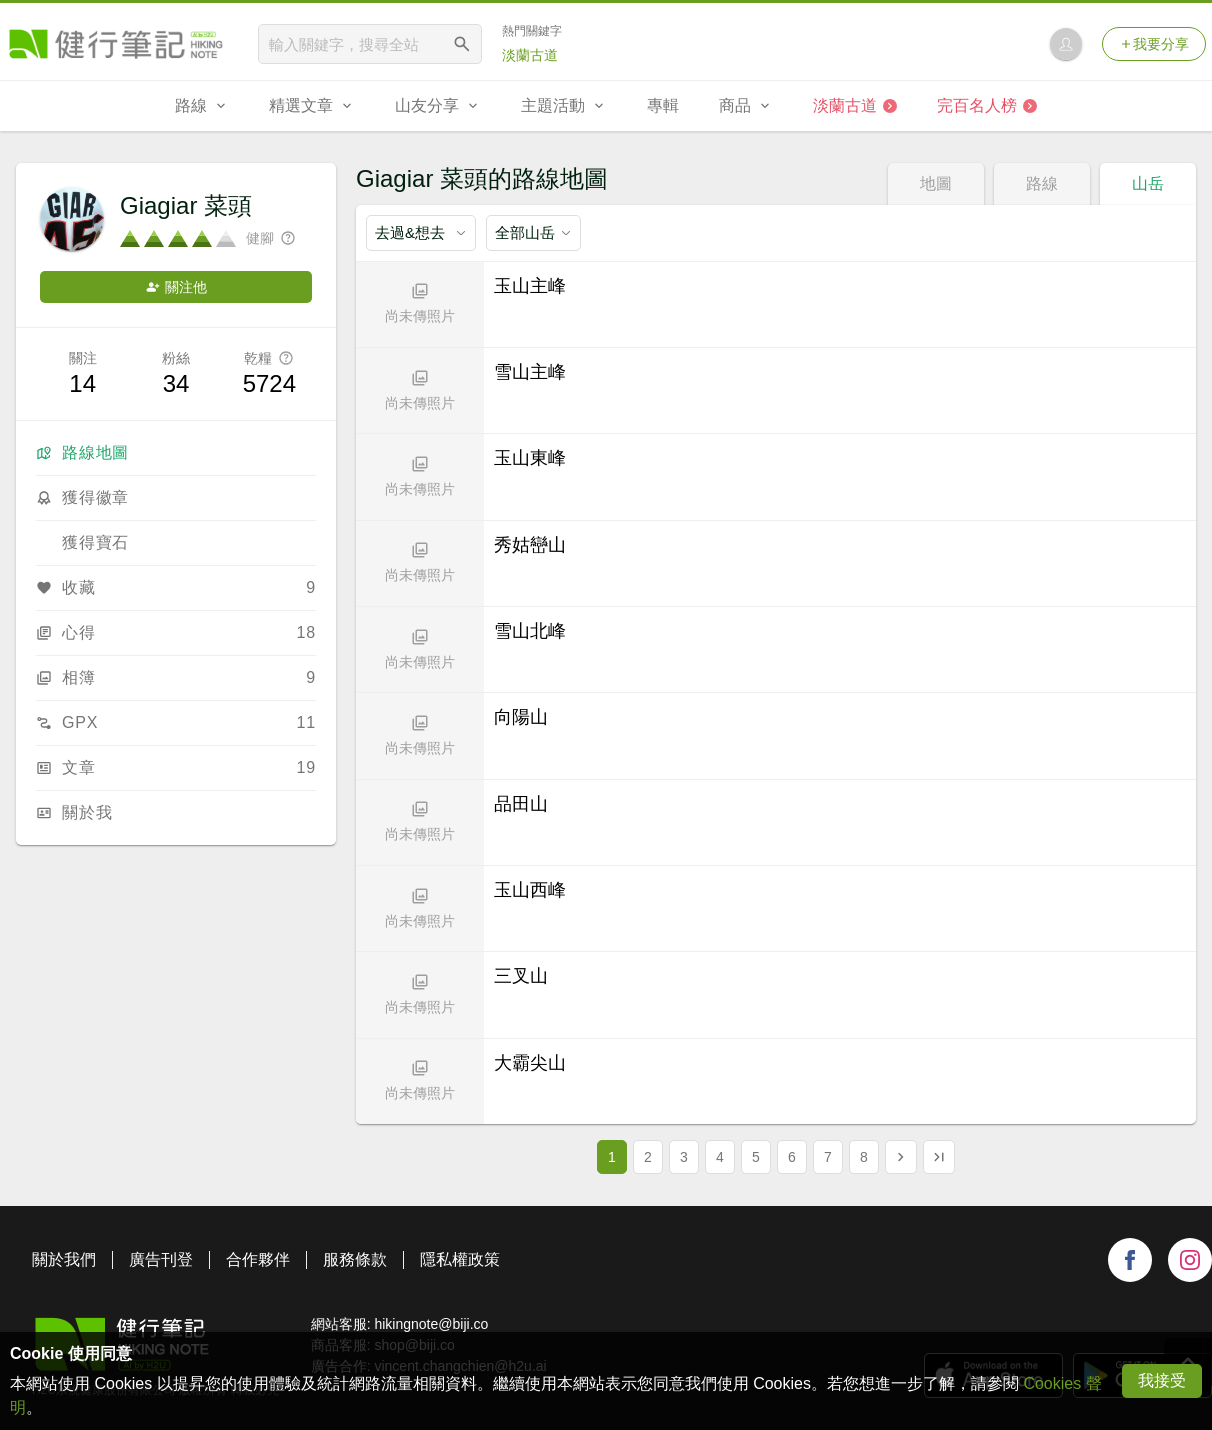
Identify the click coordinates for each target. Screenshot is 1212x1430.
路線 (1042, 183)
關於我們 (64, 1259)
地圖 (936, 183)
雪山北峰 (530, 631)
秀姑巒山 (530, 545)
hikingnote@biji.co (431, 1324)
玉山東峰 (530, 458)
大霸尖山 (530, 1063)
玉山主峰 (530, 286)
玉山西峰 (530, 890)
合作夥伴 (258, 1259)
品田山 (521, 804)
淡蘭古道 (530, 55)
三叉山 (521, 976)
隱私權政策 (460, 1259)
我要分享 (1154, 44)
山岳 (1148, 183)
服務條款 (355, 1259)
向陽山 (521, 717)
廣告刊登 (161, 1259)
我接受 (1162, 1380)
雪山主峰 (530, 372)
